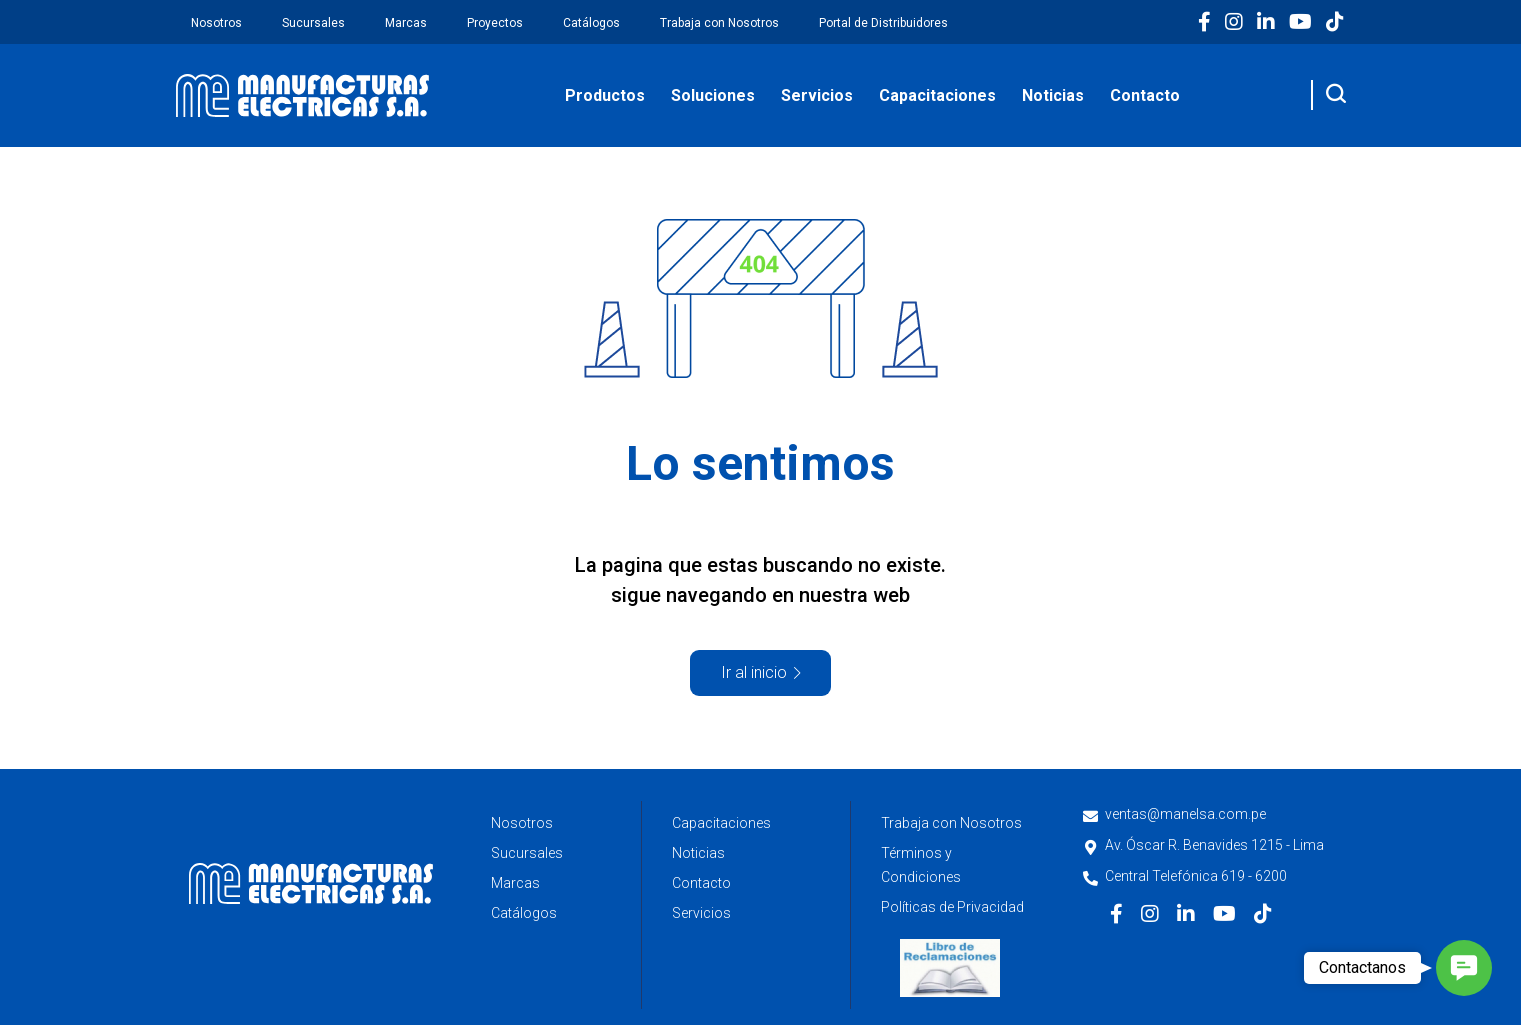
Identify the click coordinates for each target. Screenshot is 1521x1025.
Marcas (406, 23)
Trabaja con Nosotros (719, 23)
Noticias (1053, 95)
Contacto (1145, 95)
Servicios (817, 95)
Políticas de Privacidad (952, 907)
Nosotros (216, 23)
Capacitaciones (937, 95)
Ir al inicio (754, 672)
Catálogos (591, 23)
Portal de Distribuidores (883, 23)
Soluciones (713, 95)
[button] (1464, 968)
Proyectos (495, 23)
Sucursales (313, 23)
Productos (605, 95)
